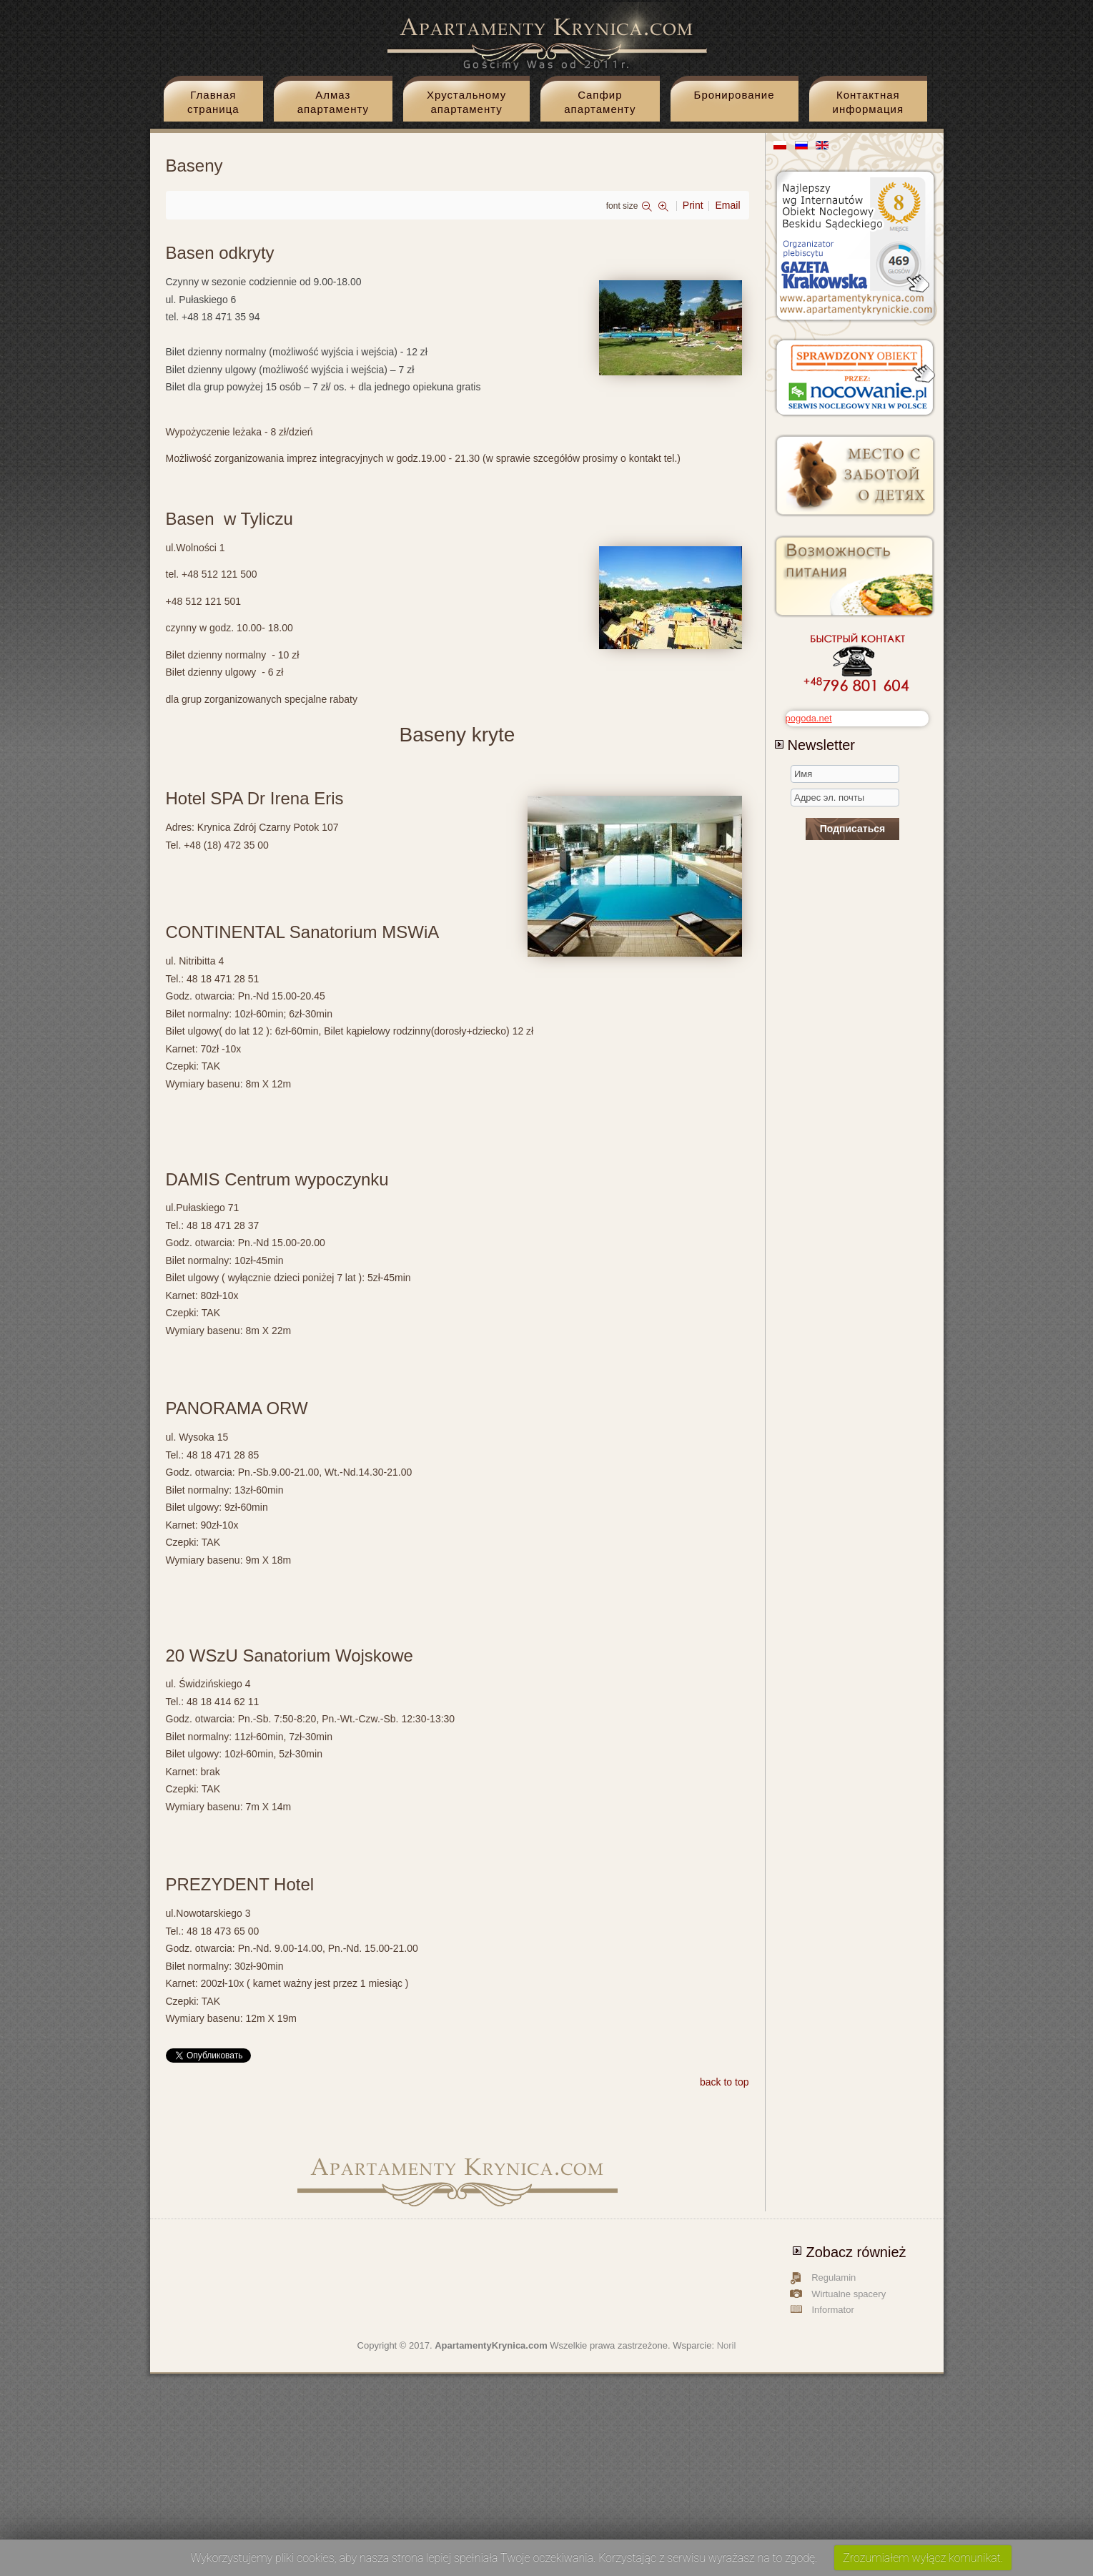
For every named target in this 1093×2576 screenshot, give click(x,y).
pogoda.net (809, 718)
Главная (213, 105)
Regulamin (833, 2277)
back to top (724, 2082)
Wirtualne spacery (848, 2294)
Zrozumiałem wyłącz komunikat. (923, 2558)
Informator (833, 2309)
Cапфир (599, 105)
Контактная (868, 105)
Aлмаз (333, 105)
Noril (726, 2345)
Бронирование (734, 95)
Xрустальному (466, 105)
